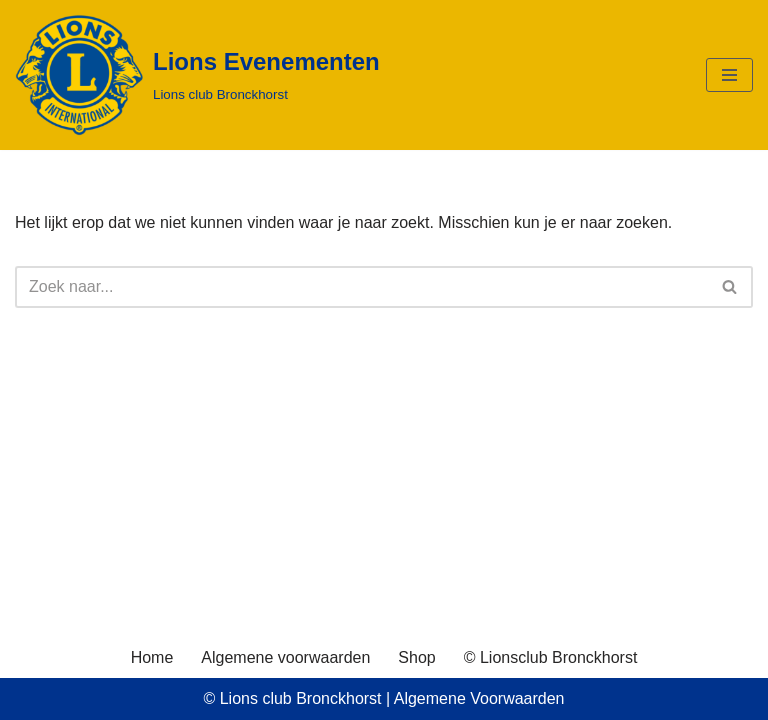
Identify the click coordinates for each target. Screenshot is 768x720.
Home (152, 657)
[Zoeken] (361, 287)
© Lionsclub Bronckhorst (551, 657)
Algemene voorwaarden (285, 657)
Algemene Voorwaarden (479, 698)
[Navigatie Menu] (729, 75)
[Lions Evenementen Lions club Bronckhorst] (197, 75)
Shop (416, 657)
